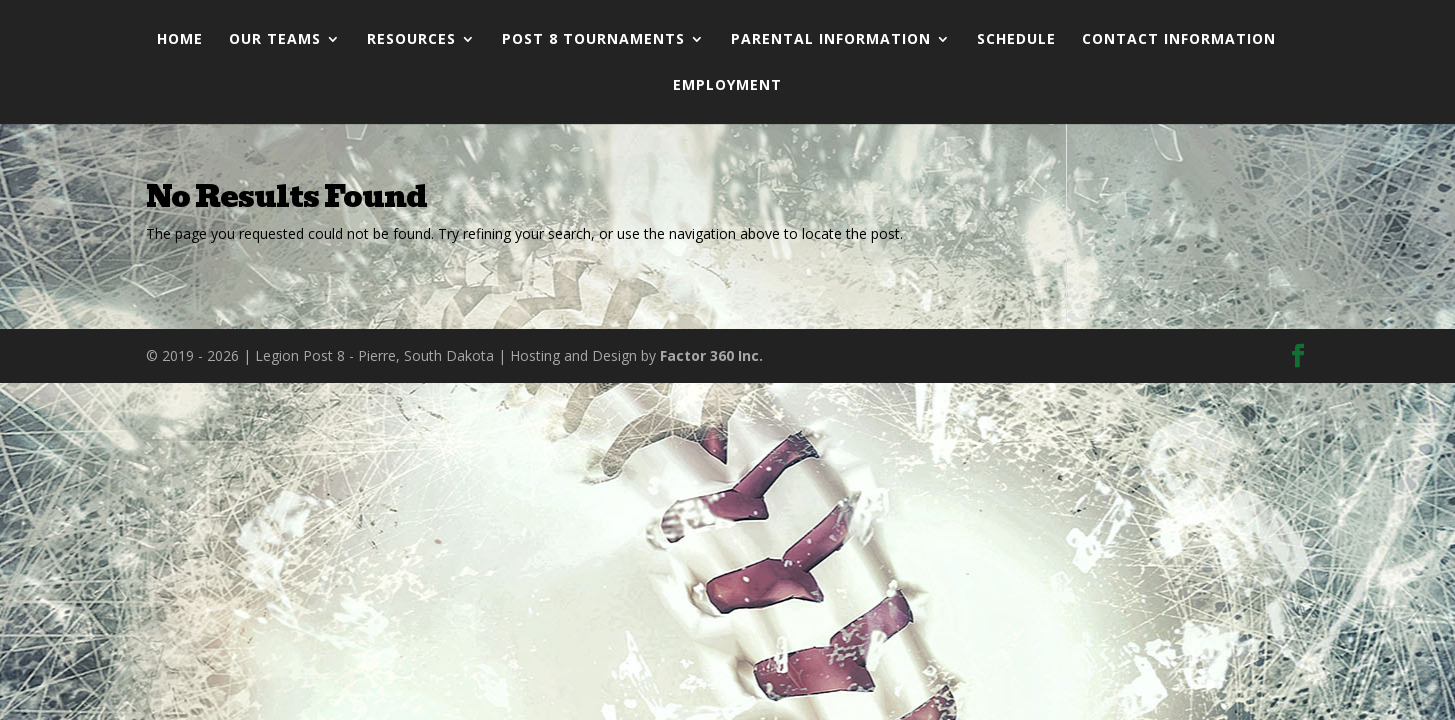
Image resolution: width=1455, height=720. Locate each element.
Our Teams (275, 40)
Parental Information (831, 40)
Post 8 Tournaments (593, 40)
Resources (411, 40)
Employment (727, 86)
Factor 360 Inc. (711, 355)
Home (180, 40)
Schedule (1016, 40)
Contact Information (1179, 40)
